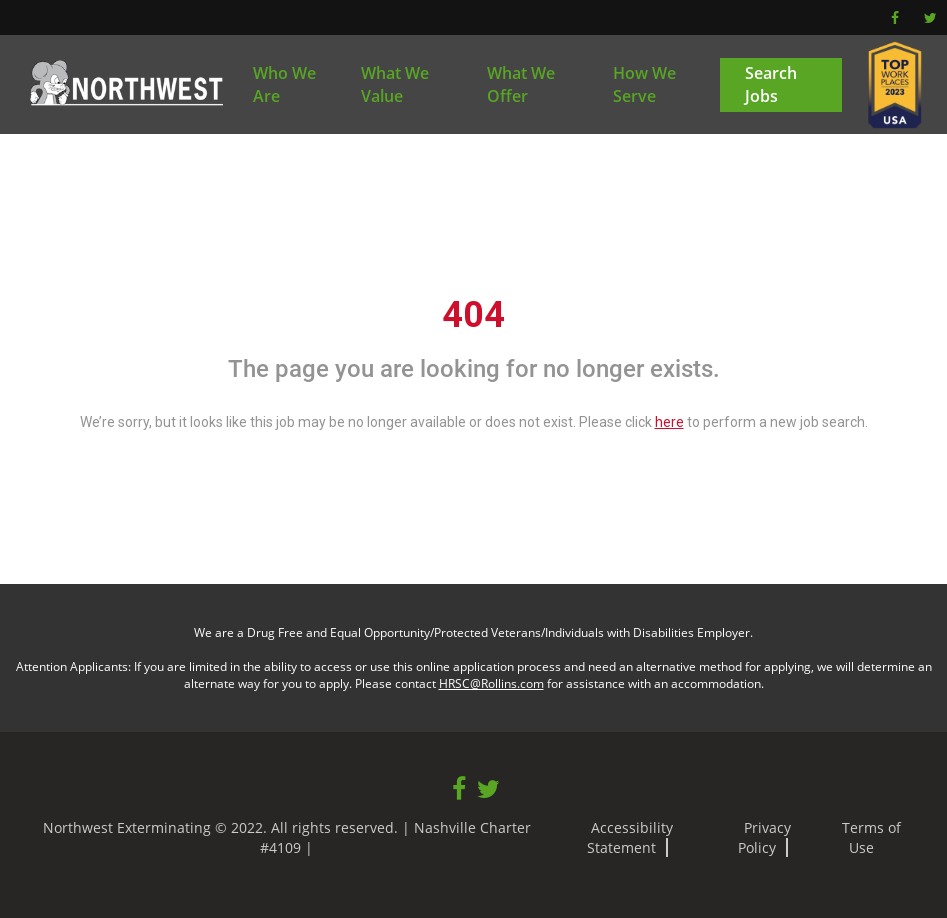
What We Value (395, 84)
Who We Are (284, 84)
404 (473, 315)
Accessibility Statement (630, 837)
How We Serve (644, 84)
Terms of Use (871, 837)
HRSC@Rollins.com (491, 683)
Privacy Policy (765, 837)
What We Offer (521, 84)
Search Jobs (771, 84)
